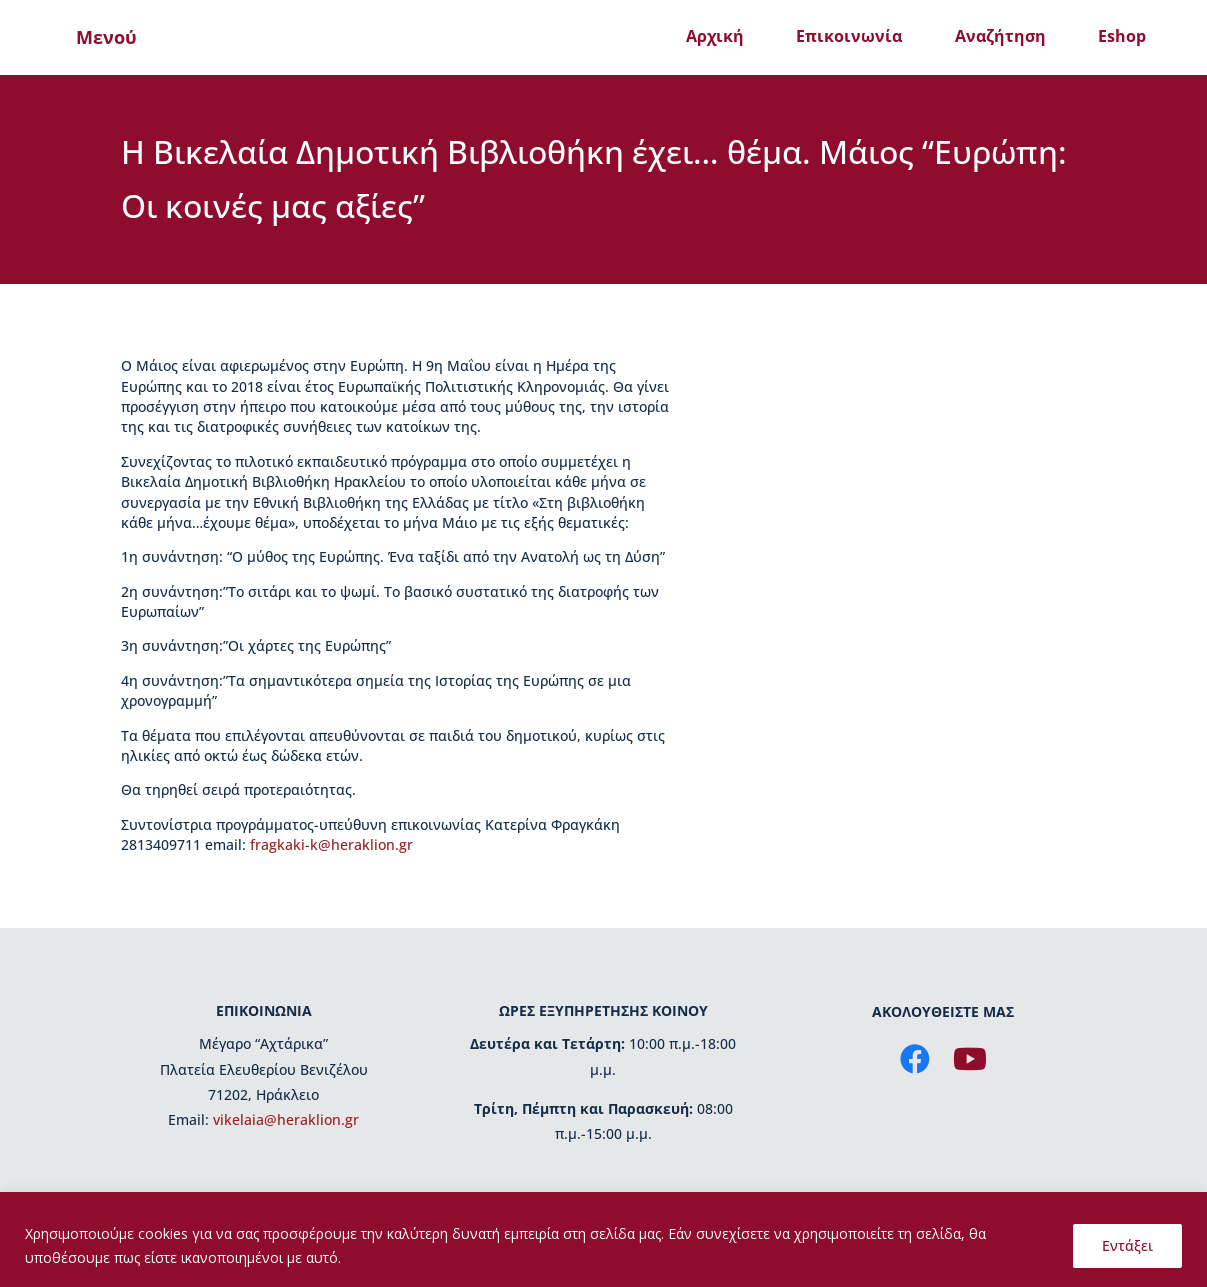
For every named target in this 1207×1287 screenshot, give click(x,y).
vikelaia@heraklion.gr (286, 1119)
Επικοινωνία (849, 36)
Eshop (1122, 36)
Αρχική (715, 36)
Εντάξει (1127, 1245)
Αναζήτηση (1000, 36)
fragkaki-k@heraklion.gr (331, 844)
